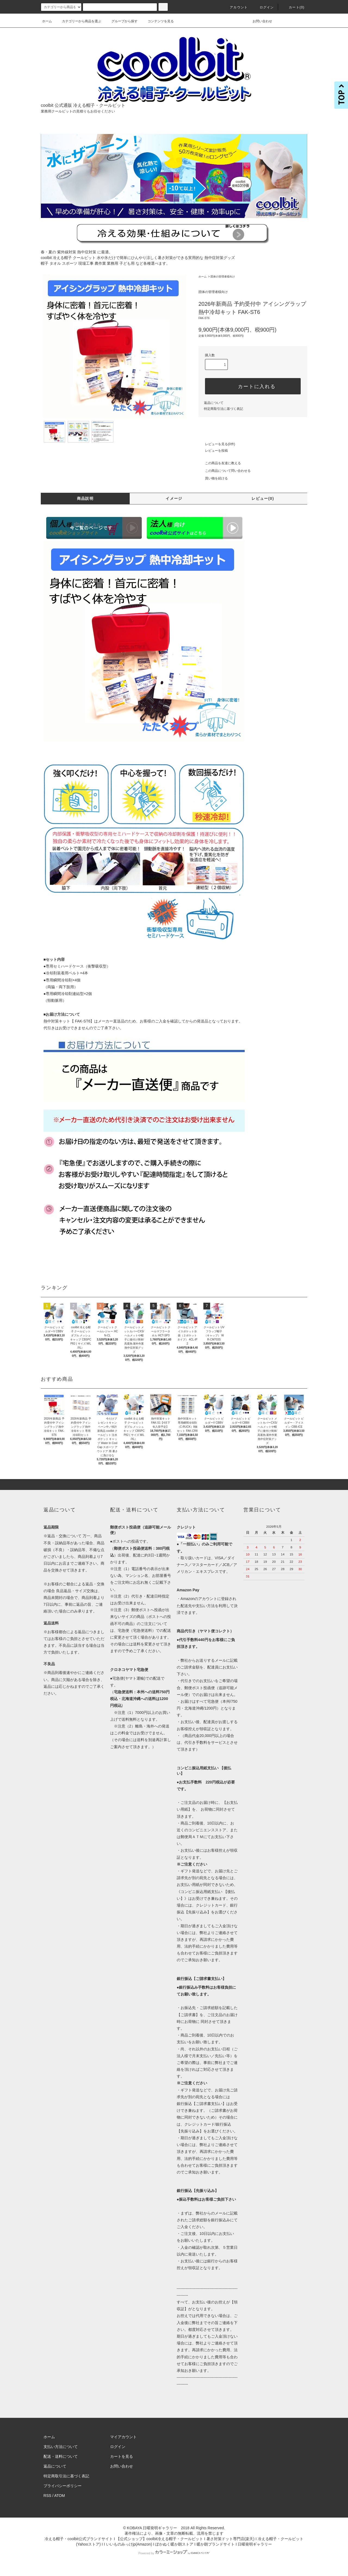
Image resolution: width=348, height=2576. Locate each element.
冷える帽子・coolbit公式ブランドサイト (79, 2539)
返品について (213, 403)
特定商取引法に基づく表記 (223, 409)
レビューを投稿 (213, 451)
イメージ (174, 498)
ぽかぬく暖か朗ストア (174, 2544)
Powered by (174, 2553)
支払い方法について (61, 2446)
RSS (47, 2495)
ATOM (59, 2495)
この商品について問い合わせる (224, 471)
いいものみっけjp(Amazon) (129, 2544)
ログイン (263, 7)
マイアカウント (123, 2437)
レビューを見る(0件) (216, 444)
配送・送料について (61, 2456)
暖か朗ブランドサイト (216, 2544)
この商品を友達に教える (219, 463)
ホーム (47, 21)
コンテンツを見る (157, 21)
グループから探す (121, 21)
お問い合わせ (259, 21)
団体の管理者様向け (222, 276)
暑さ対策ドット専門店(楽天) (230, 2539)
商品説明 (85, 498)
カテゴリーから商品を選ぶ (78, 21)
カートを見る (121, 2456)
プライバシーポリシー (63, 2486)
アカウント (235, 7)
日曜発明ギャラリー (255, 2544)
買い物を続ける (213, 478)
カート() (293, 7)
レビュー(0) (262, 498)
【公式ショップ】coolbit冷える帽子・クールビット (159, 2539)
